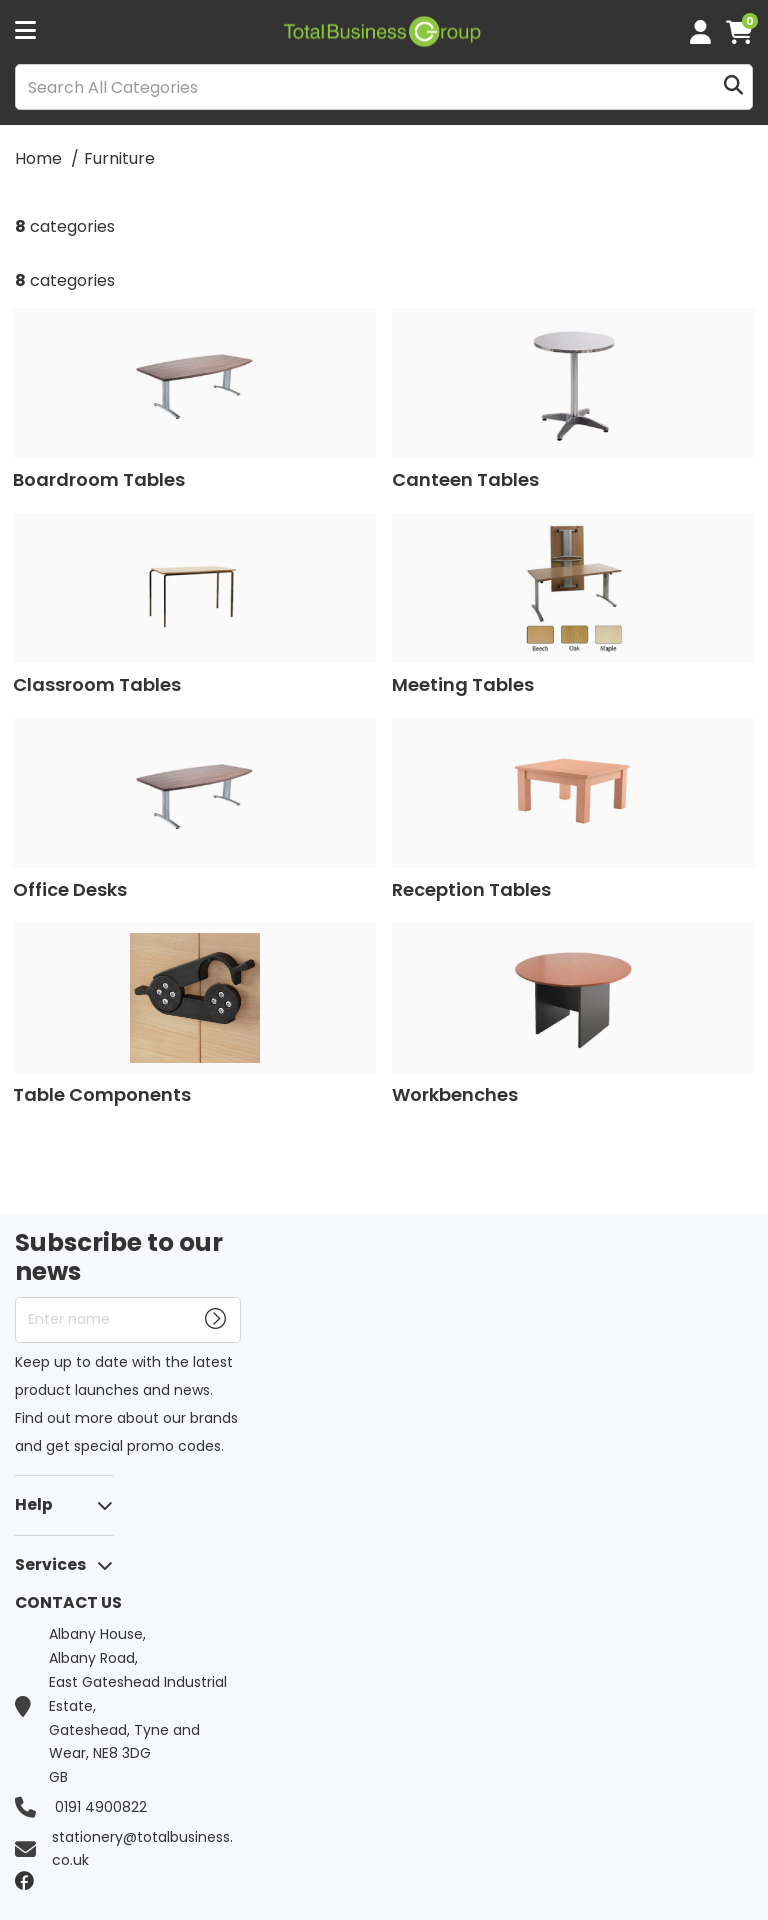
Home (38, 158)
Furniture (119, 158)
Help (34, 1504)
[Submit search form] (733, 87)
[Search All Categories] (384, 87)
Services (50, 1564)
